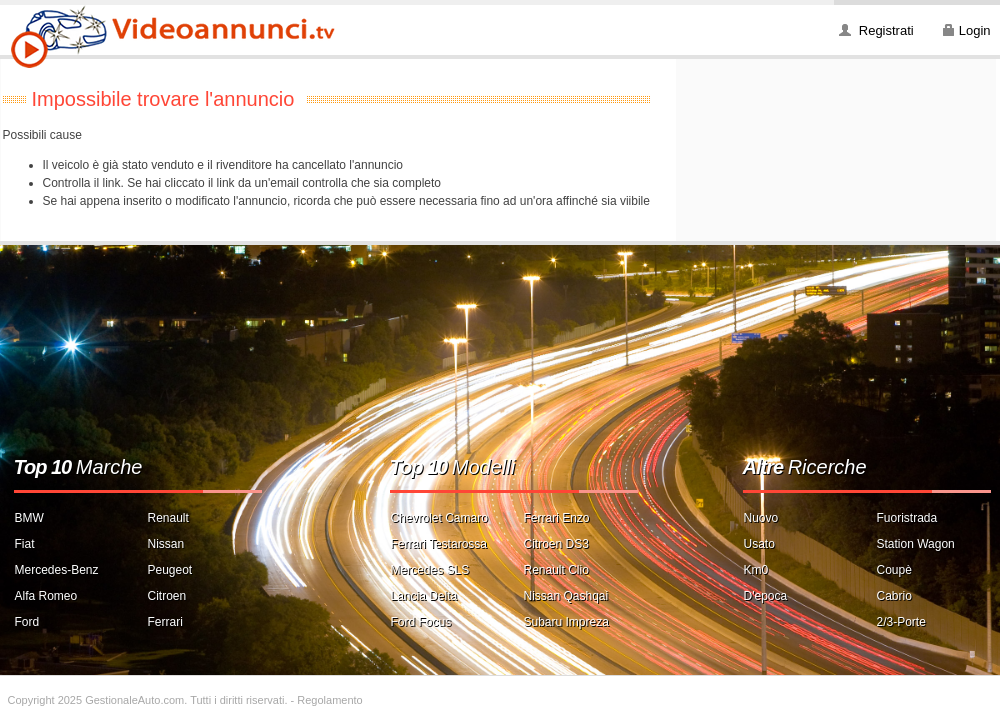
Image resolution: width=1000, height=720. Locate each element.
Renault (168, 518)
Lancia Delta (424, 596)
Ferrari (165, 622)
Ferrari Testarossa (439, 544)
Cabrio (894, 596)
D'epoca (766, 596)
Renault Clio (556, 570)
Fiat (25, 544)
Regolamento (329, 700)
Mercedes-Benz (57, 570)
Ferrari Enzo (557, 518)
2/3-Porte (901, 622)
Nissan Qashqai (566, 596)
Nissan (166, 544)
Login (975, 30)
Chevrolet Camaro (439, 518)
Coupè (894, 570)
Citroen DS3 (556, 544)
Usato (759, 544)
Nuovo (761, 518)
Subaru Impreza (566, 622)
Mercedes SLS (430, 570)
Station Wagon (916, 544)
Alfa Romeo (46, 596)
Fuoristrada (907, 518)
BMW (29, 518)
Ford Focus (421, 622)
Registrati (886, 30)
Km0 (756, 570)
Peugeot (170, 570)
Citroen (167, 596)
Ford (27, 622)
